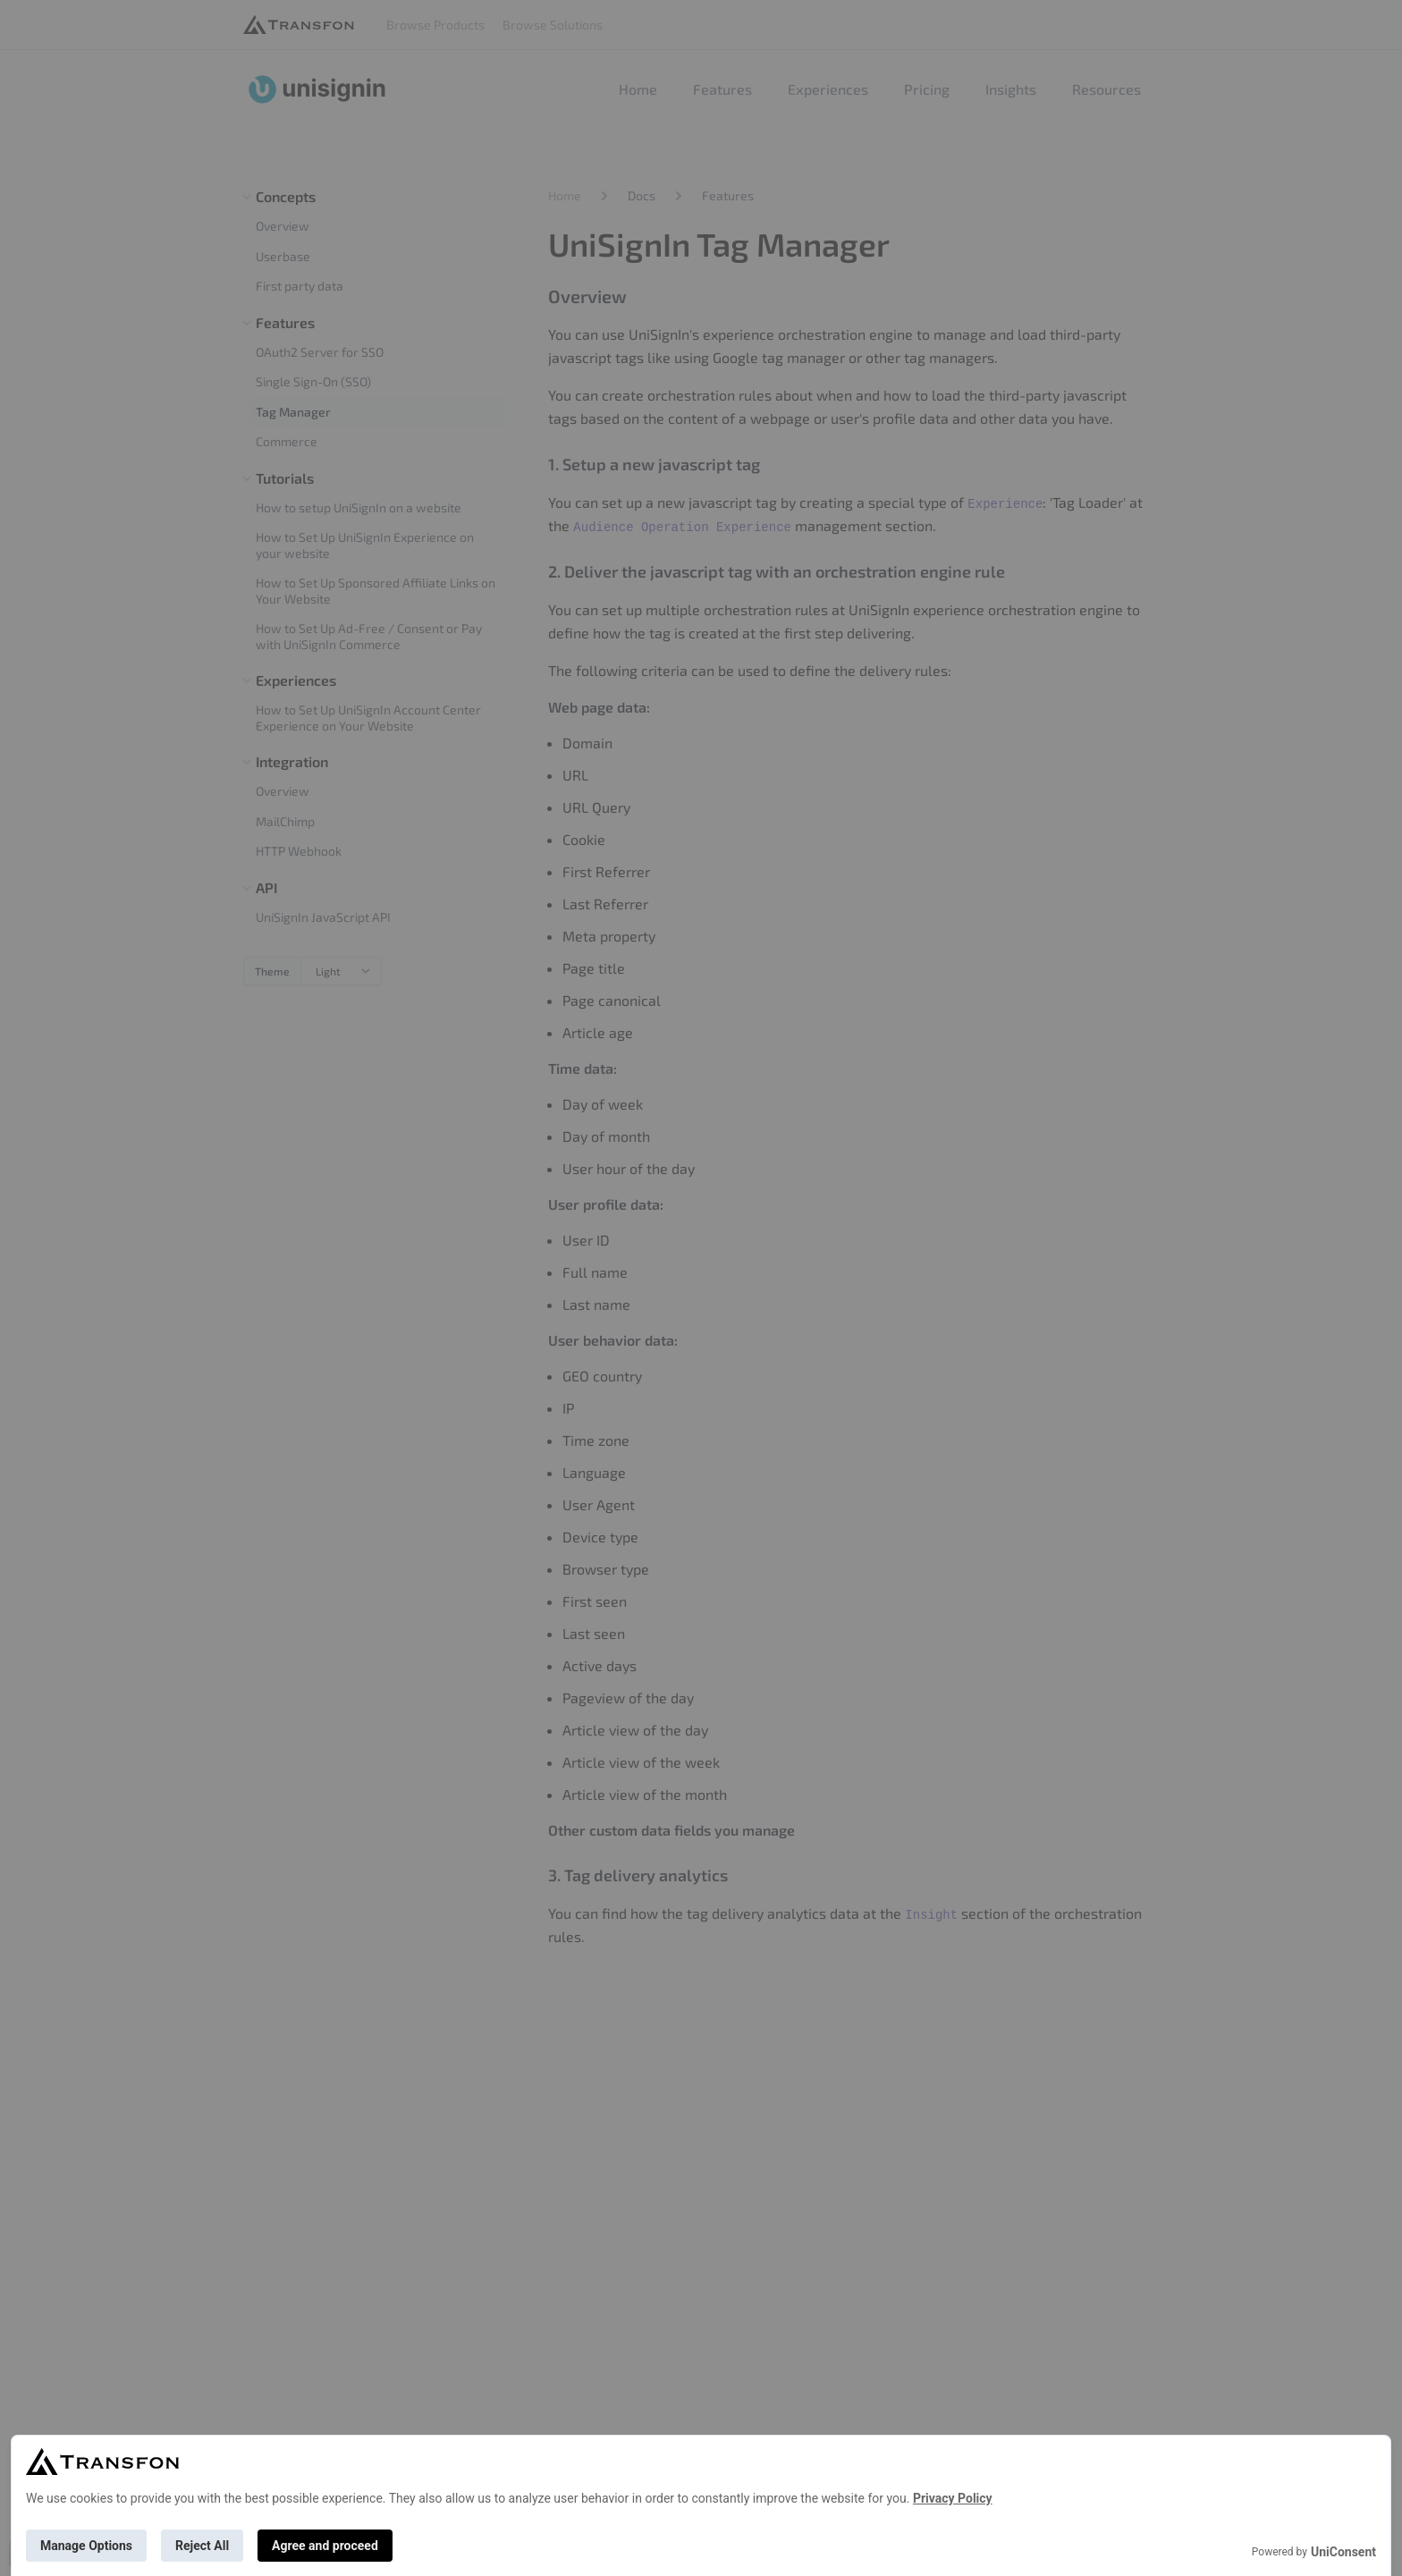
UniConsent (1343, 2552)
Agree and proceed (325, 2545)
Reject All (202, 2545)
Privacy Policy (952, 2498)
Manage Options (86, 2545)
